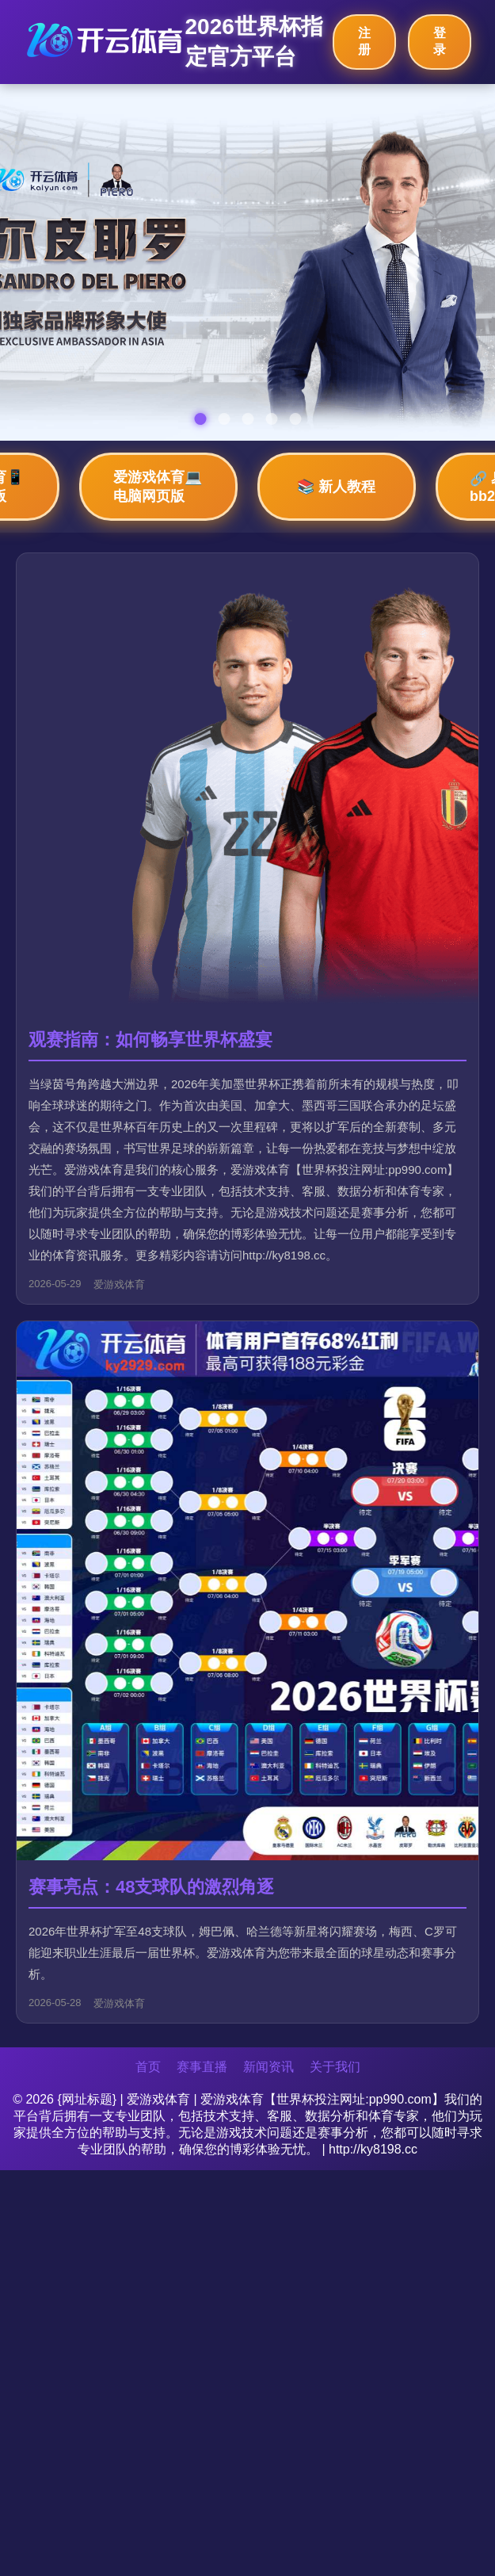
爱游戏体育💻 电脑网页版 (157, 486)
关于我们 (335, 2066)
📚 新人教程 (336, 487)
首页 (148, 2066)
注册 (364, 41)
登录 (439, 41)
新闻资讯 (268, 2066)
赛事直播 (202, 2066)
